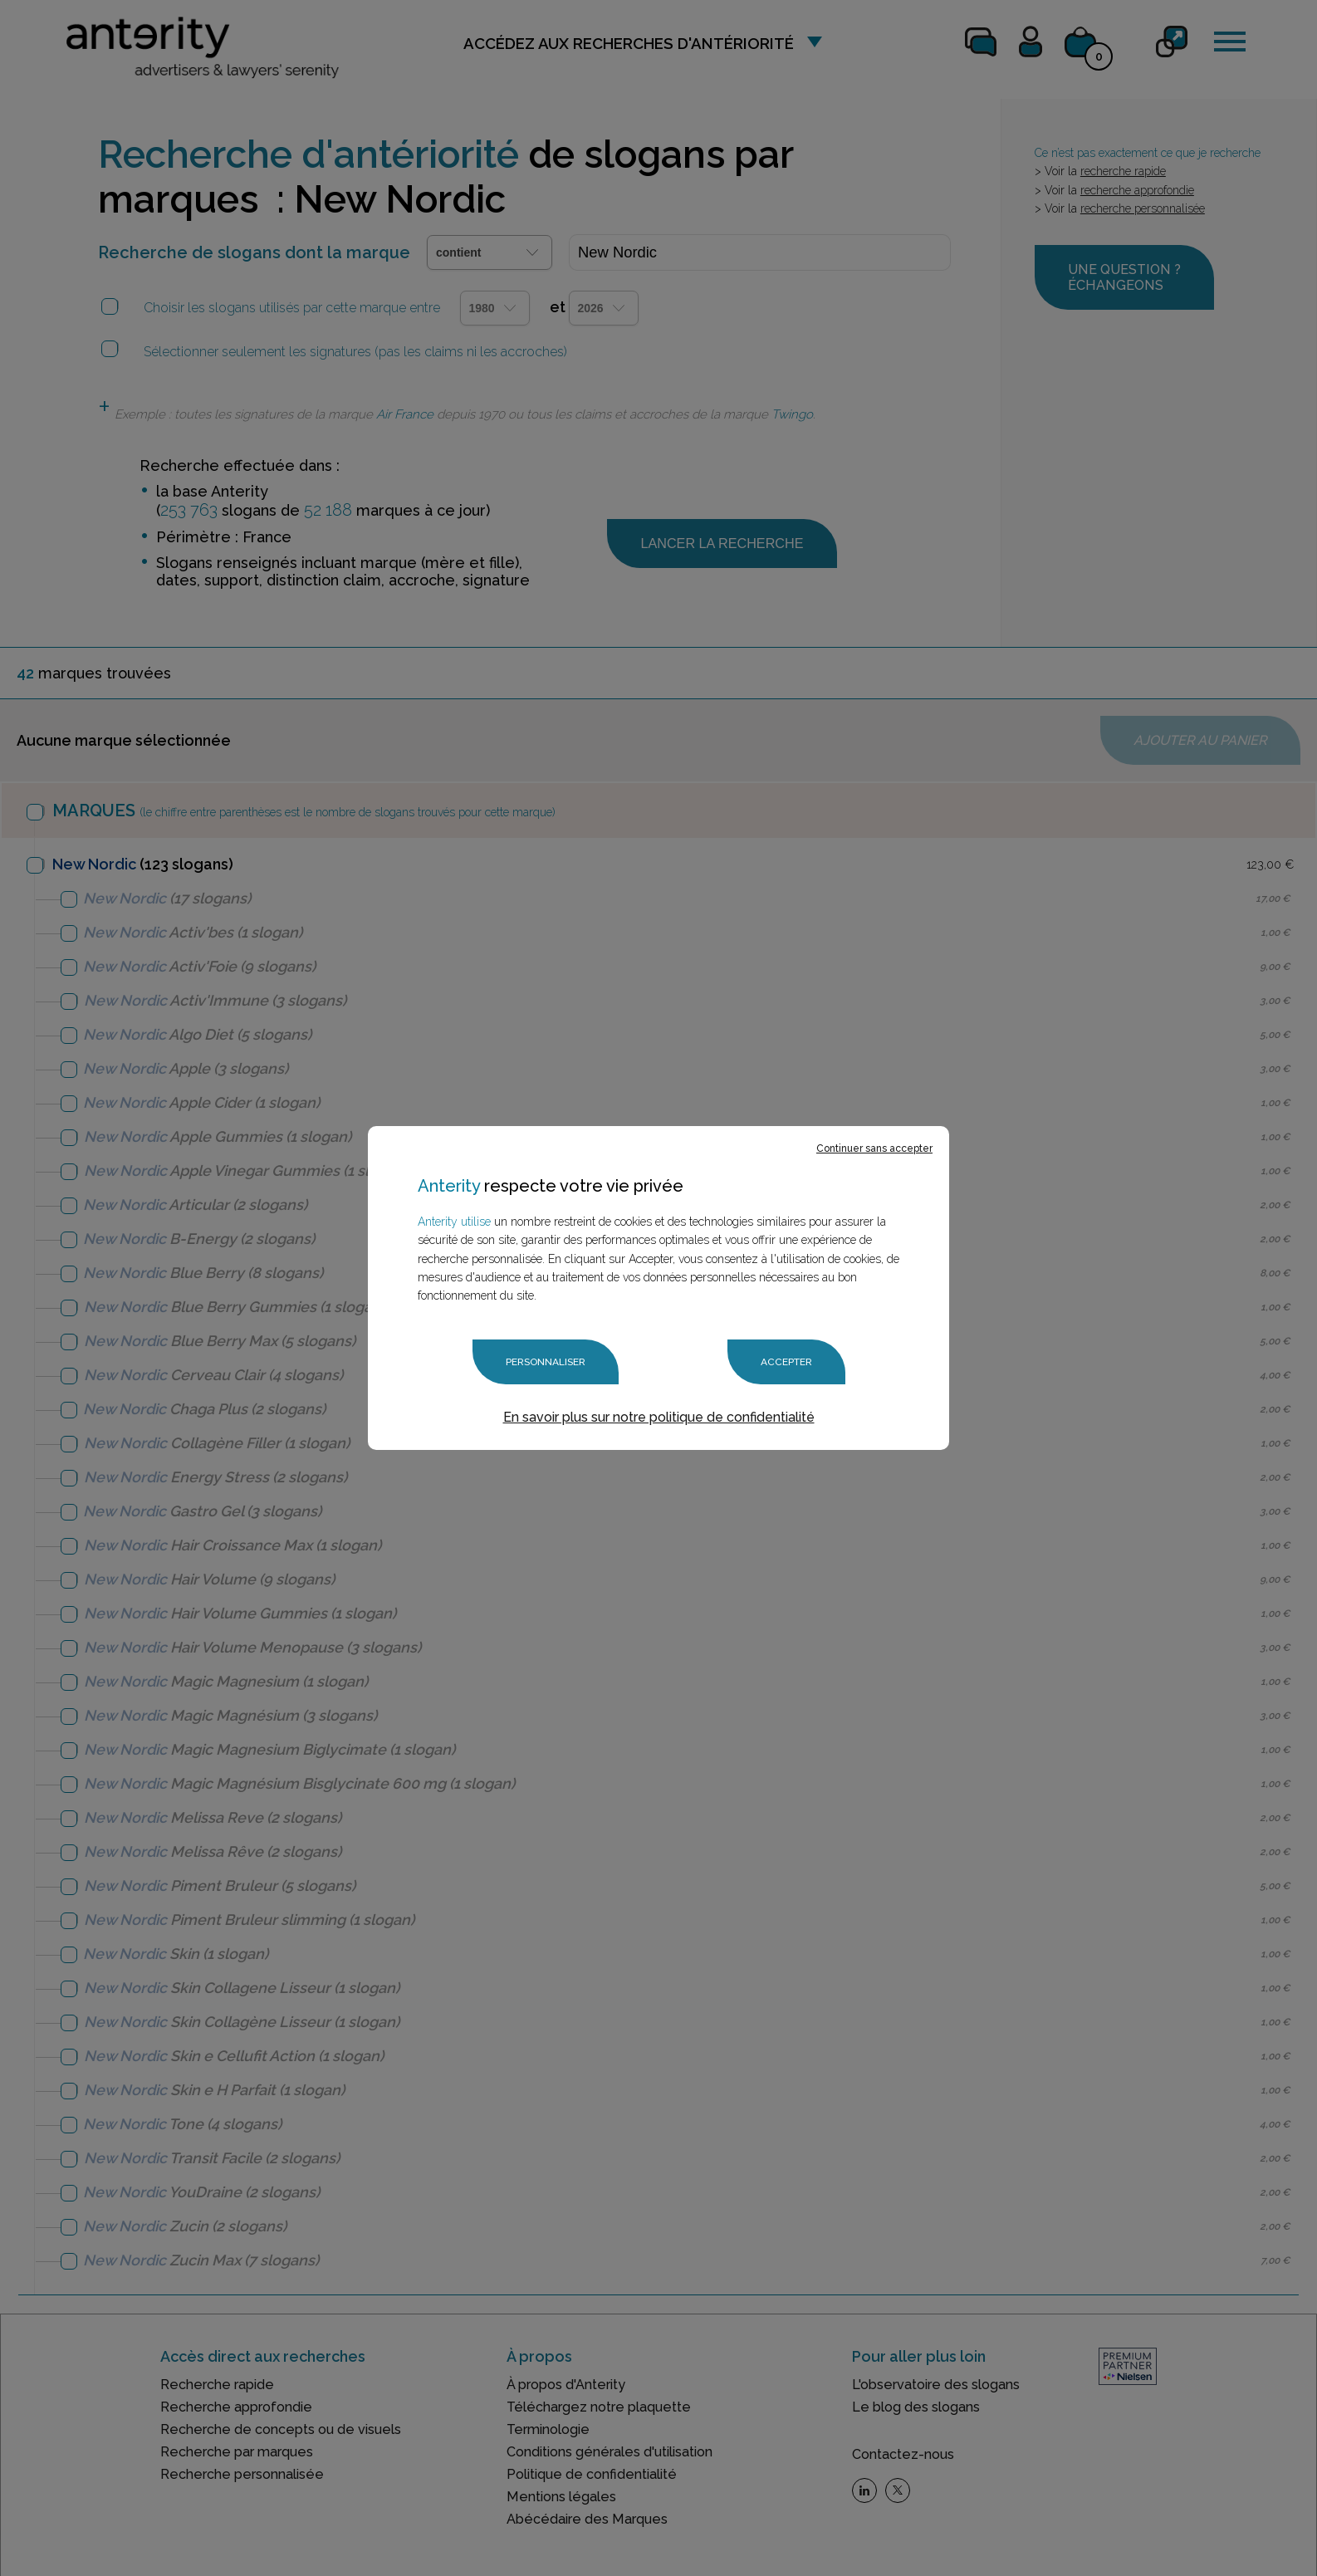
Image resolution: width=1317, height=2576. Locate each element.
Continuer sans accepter (874, 1148)
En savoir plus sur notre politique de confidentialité (659, 1417)
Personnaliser (545, 1362)
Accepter (786, 1362)
